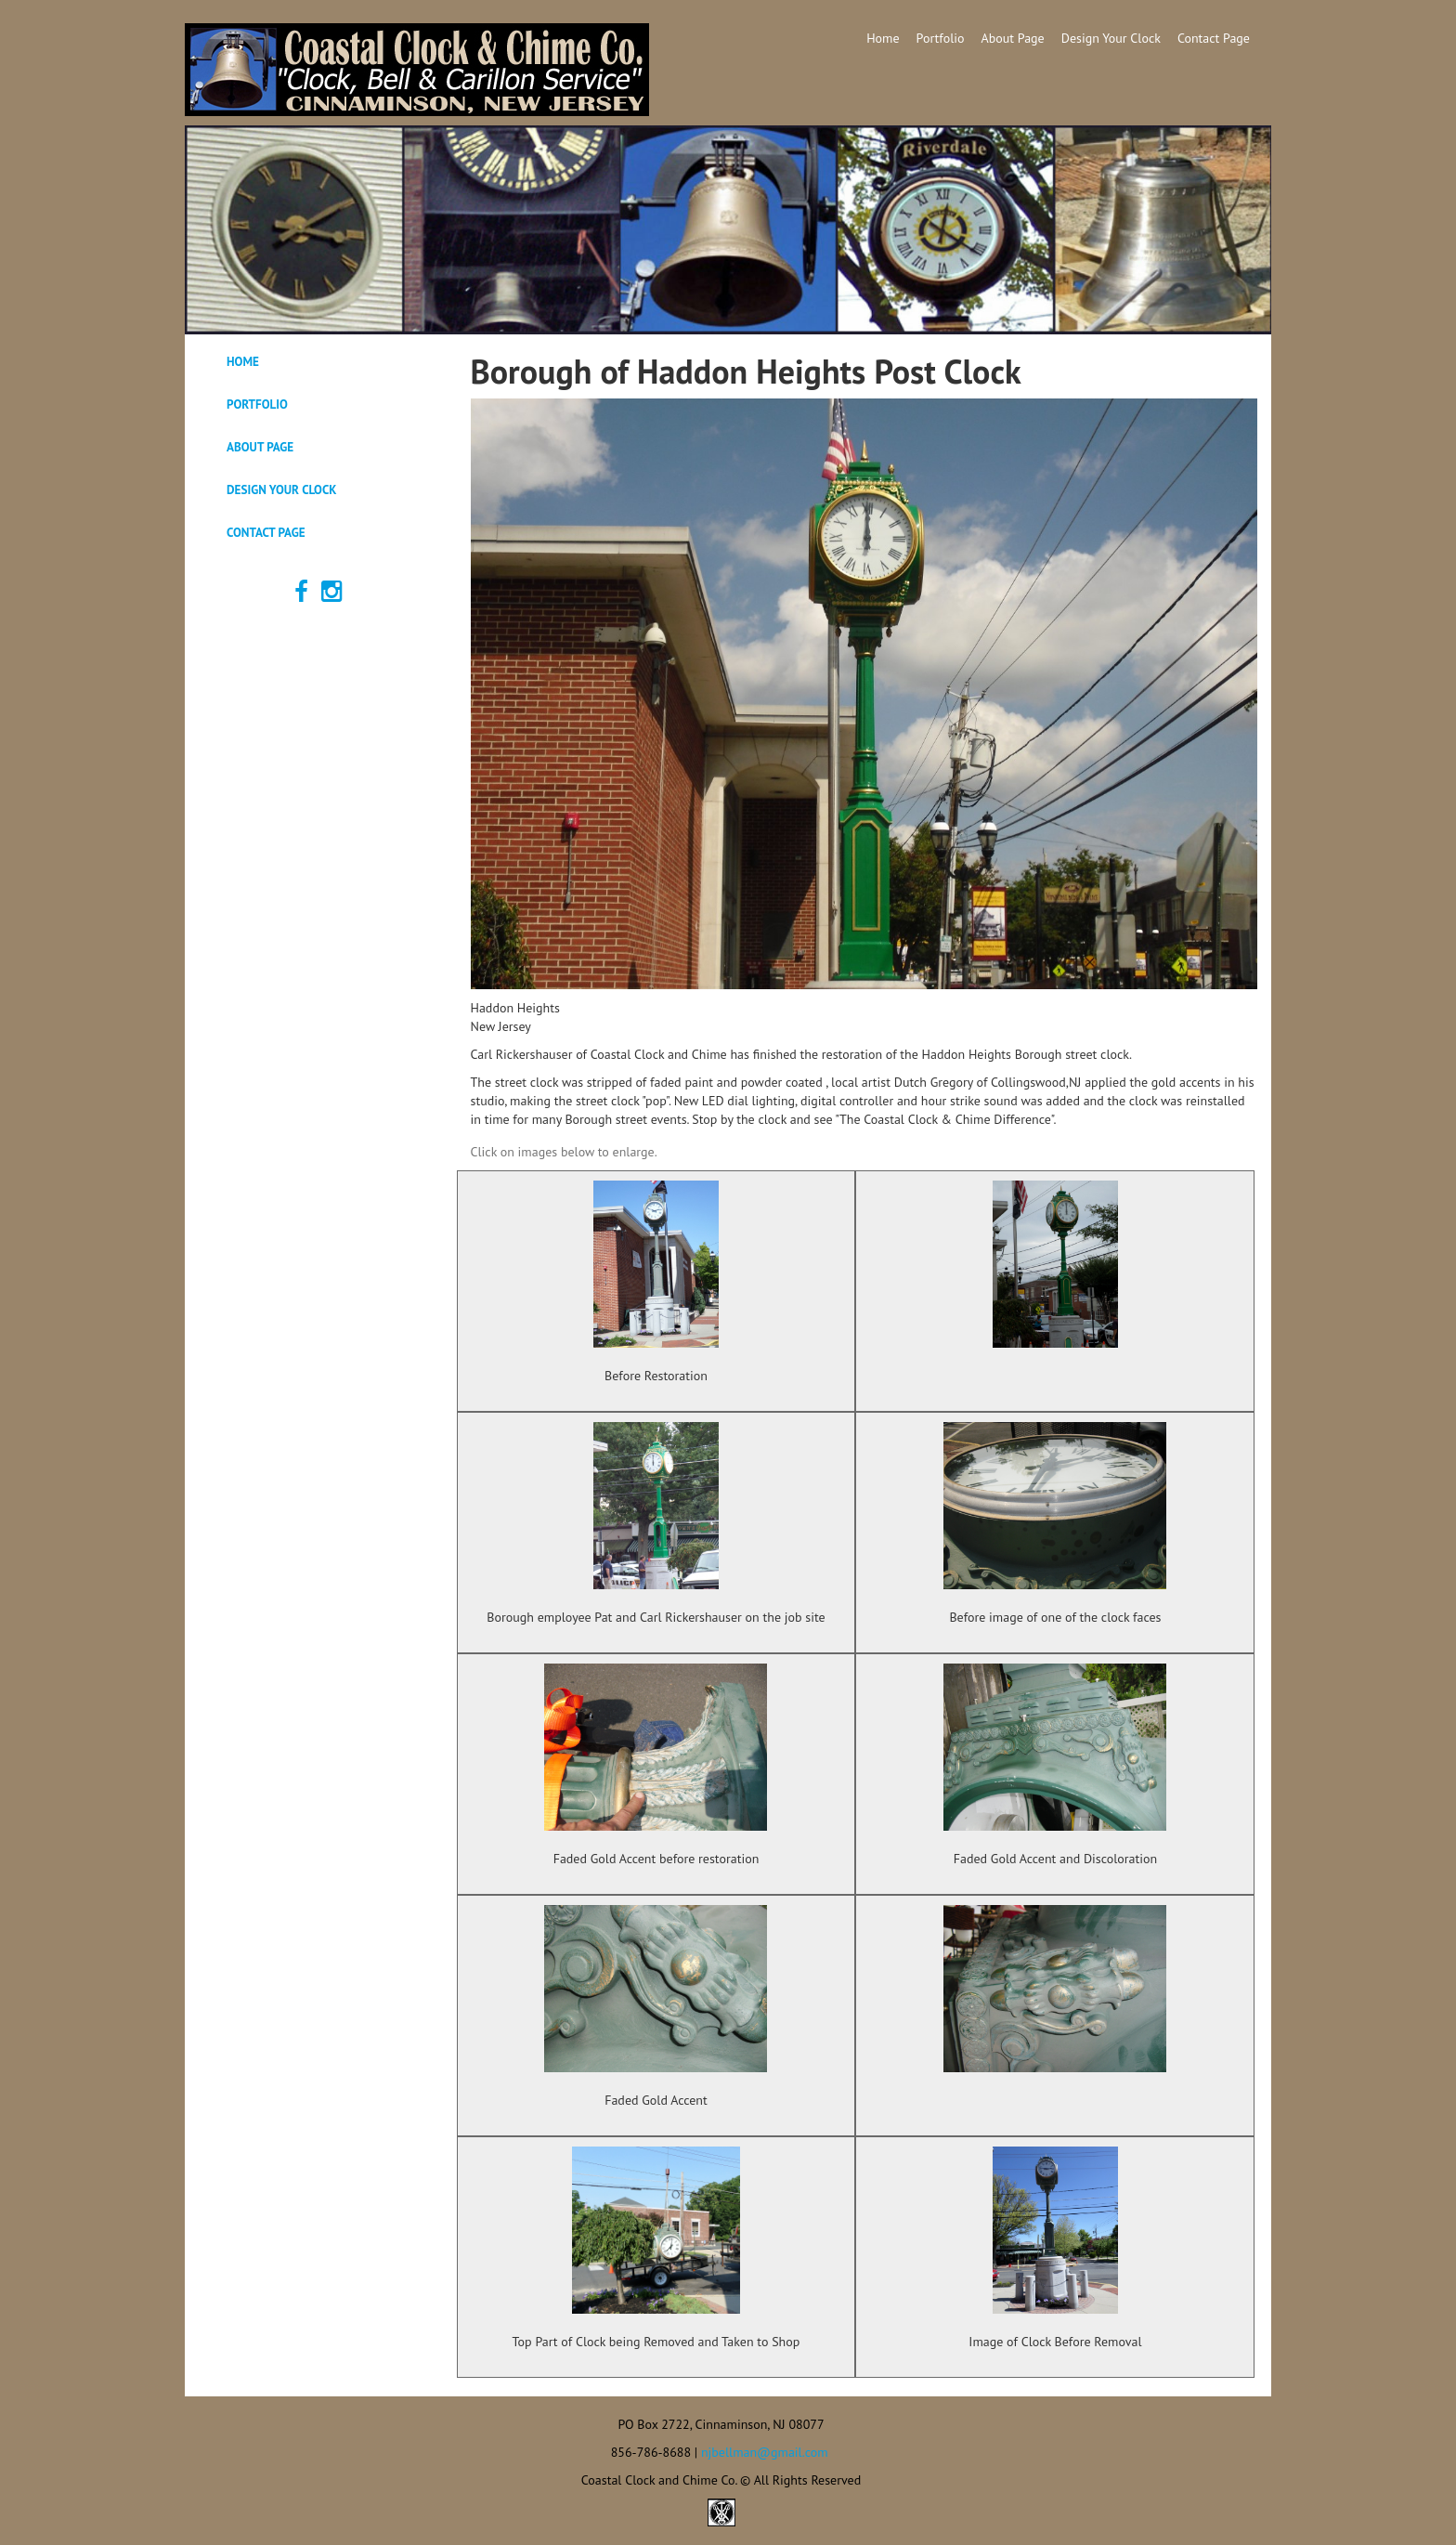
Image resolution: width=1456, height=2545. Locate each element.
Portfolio (940, 38)
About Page (1013, 38)
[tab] (321, 362)
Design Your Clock (1111, 38)
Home (882, 38)
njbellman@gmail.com (764, 2452)
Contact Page (1213, 38)
